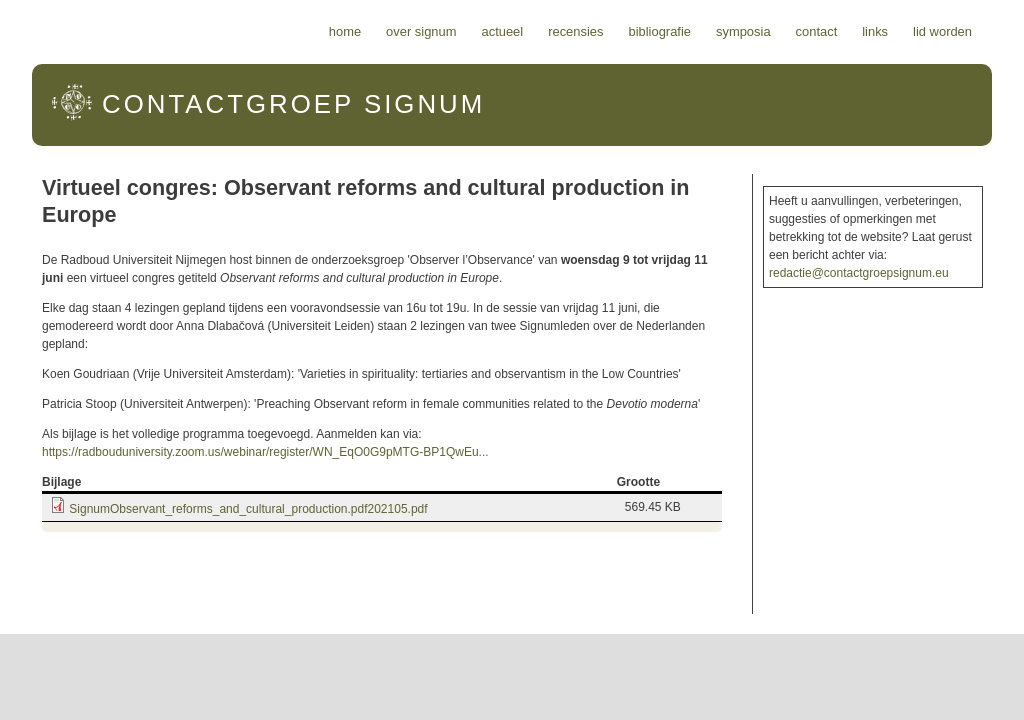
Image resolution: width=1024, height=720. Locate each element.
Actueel (503, 31)
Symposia (743, 31)
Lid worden (942, 31)
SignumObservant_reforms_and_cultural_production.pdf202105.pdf (248, 509)
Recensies (575, 31)
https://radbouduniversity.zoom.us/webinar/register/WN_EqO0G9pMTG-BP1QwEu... (265, 452)
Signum (293, 104)
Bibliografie (659, 31)
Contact (817, 31)
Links (875, 31)
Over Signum (421, 31)
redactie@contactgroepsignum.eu (859, 273)
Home (345, 31)
